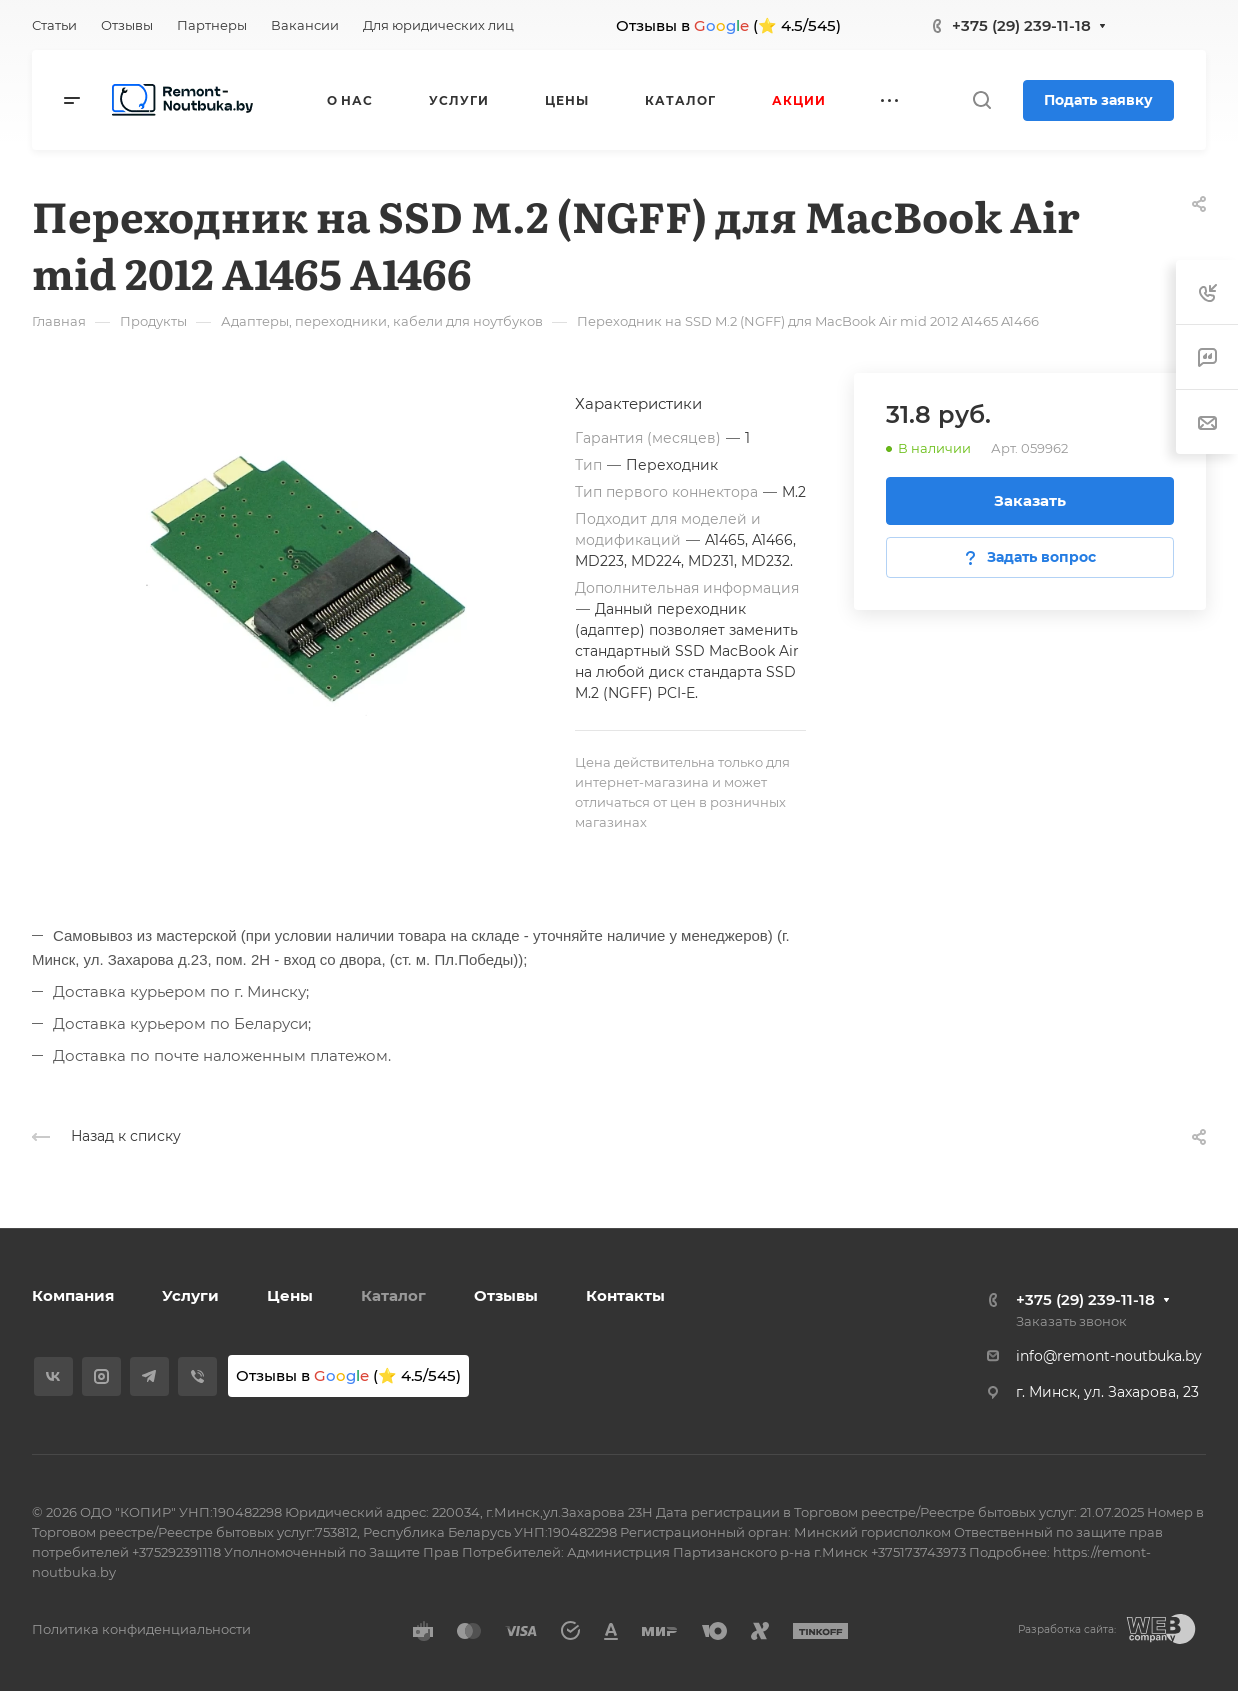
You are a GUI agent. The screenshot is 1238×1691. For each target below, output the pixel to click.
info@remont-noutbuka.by (1109, 1356)
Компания (73, 1295)
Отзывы (506, 1295)
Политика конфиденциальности (141, 1629)
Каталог (393, 1295)
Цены (290, 1295)
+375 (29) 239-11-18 (1021, 25)
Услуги (190, 1295)
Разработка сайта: (1067, 1629)
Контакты (625, 1295)
